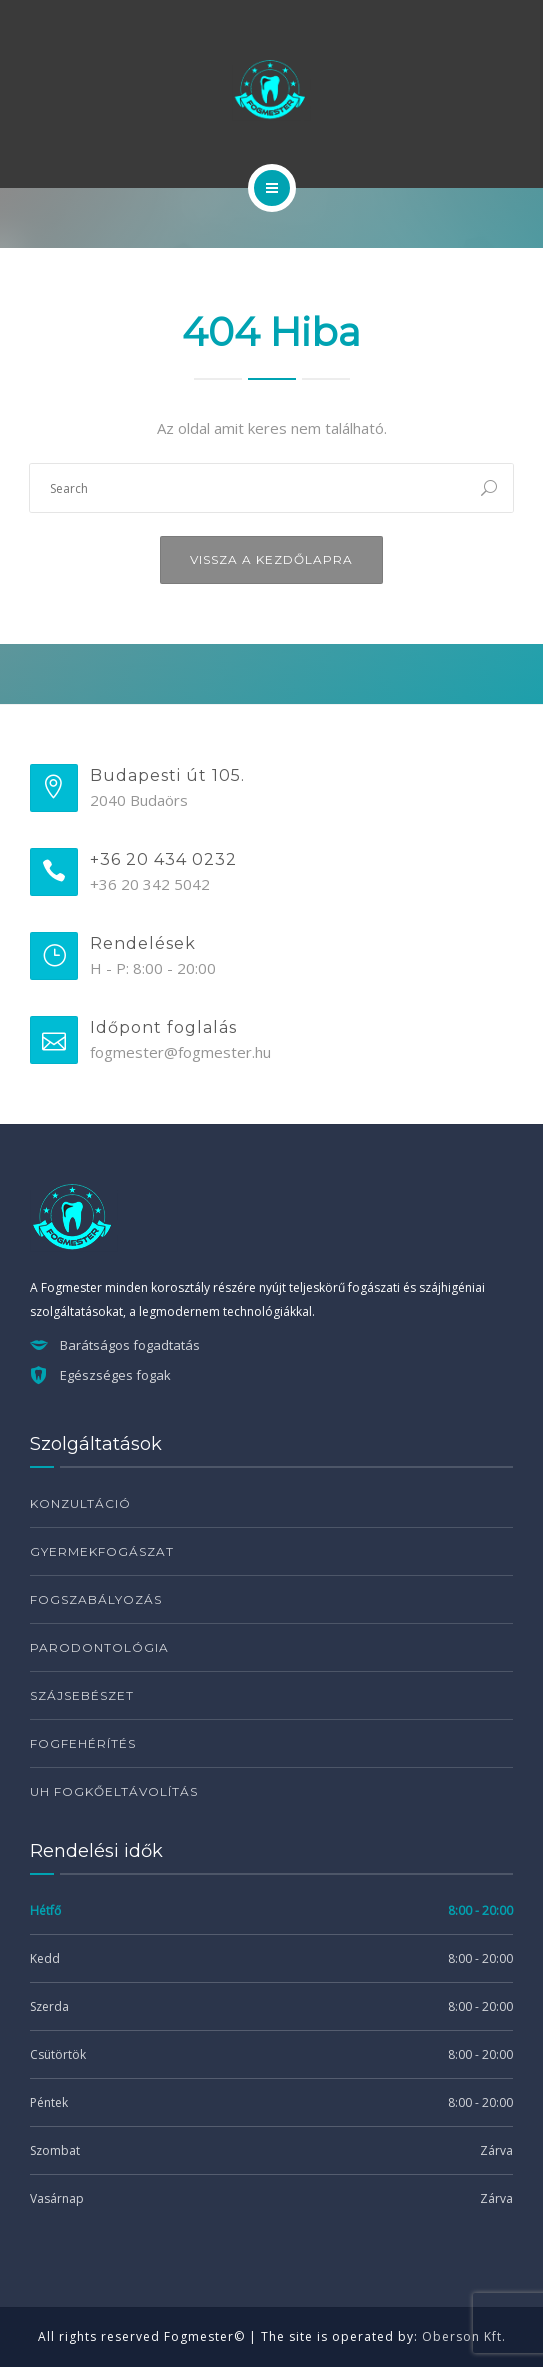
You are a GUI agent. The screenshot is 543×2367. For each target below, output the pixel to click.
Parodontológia (99, 1647)
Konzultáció (80, 1503)
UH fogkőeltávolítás (114, 1791)
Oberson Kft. (464, 2336)
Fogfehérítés (83, 1743)
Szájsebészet (82, 1695)
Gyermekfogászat (102, 1551)
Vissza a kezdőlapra (271, 559)
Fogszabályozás (96, 1599)
